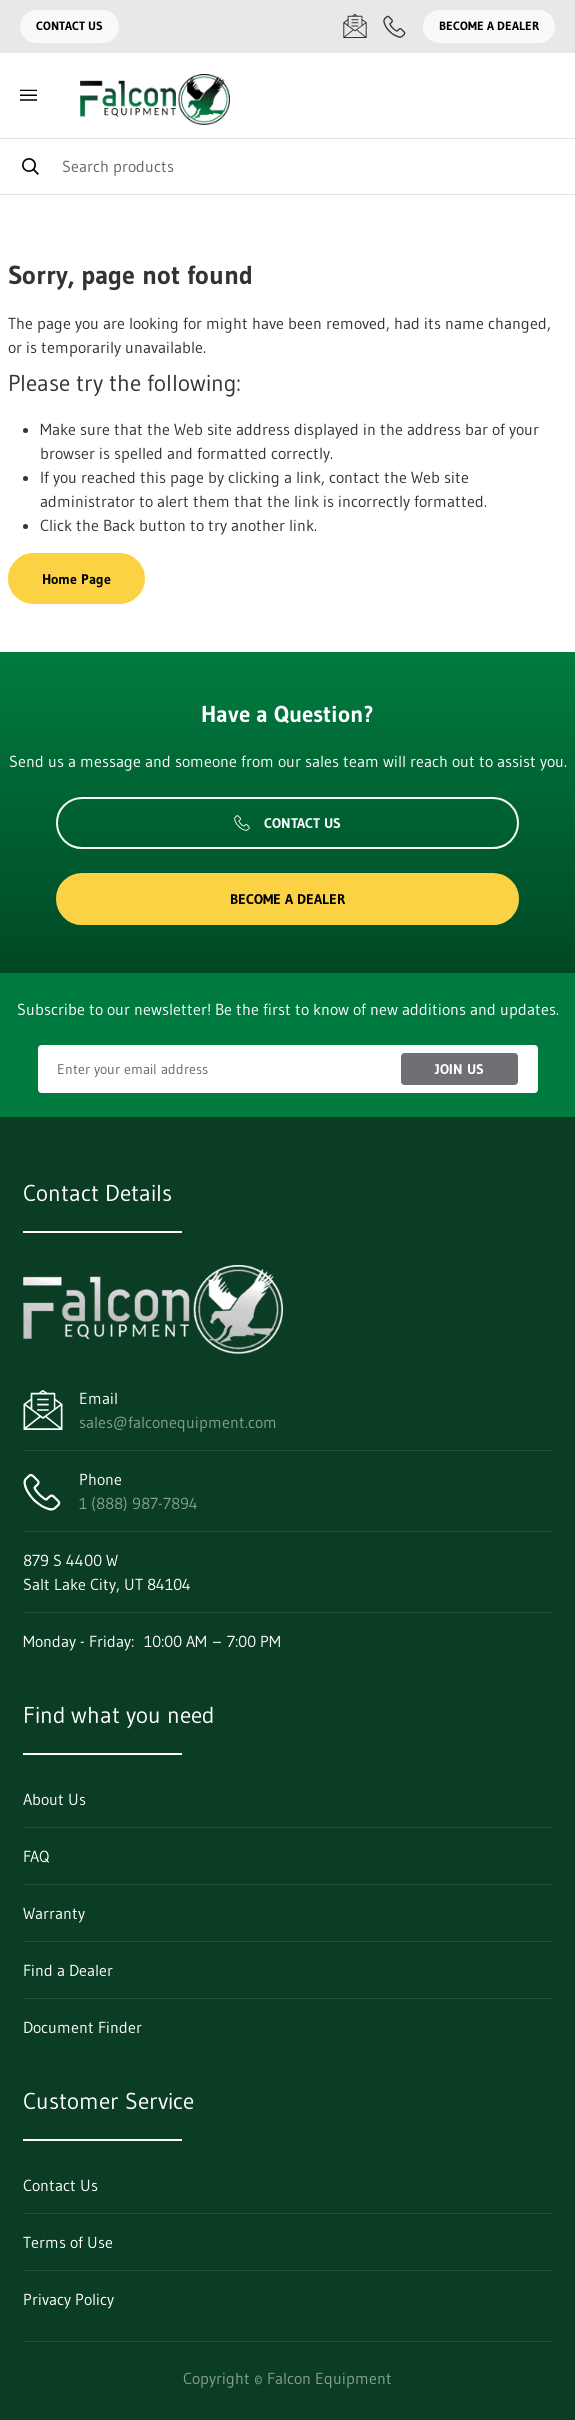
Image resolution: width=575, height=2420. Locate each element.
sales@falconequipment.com (178, 1422)
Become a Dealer (489, 25)
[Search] (287, 166)
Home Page (76, 579)
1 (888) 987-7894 (138, 1503)
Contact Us (69, 25)
